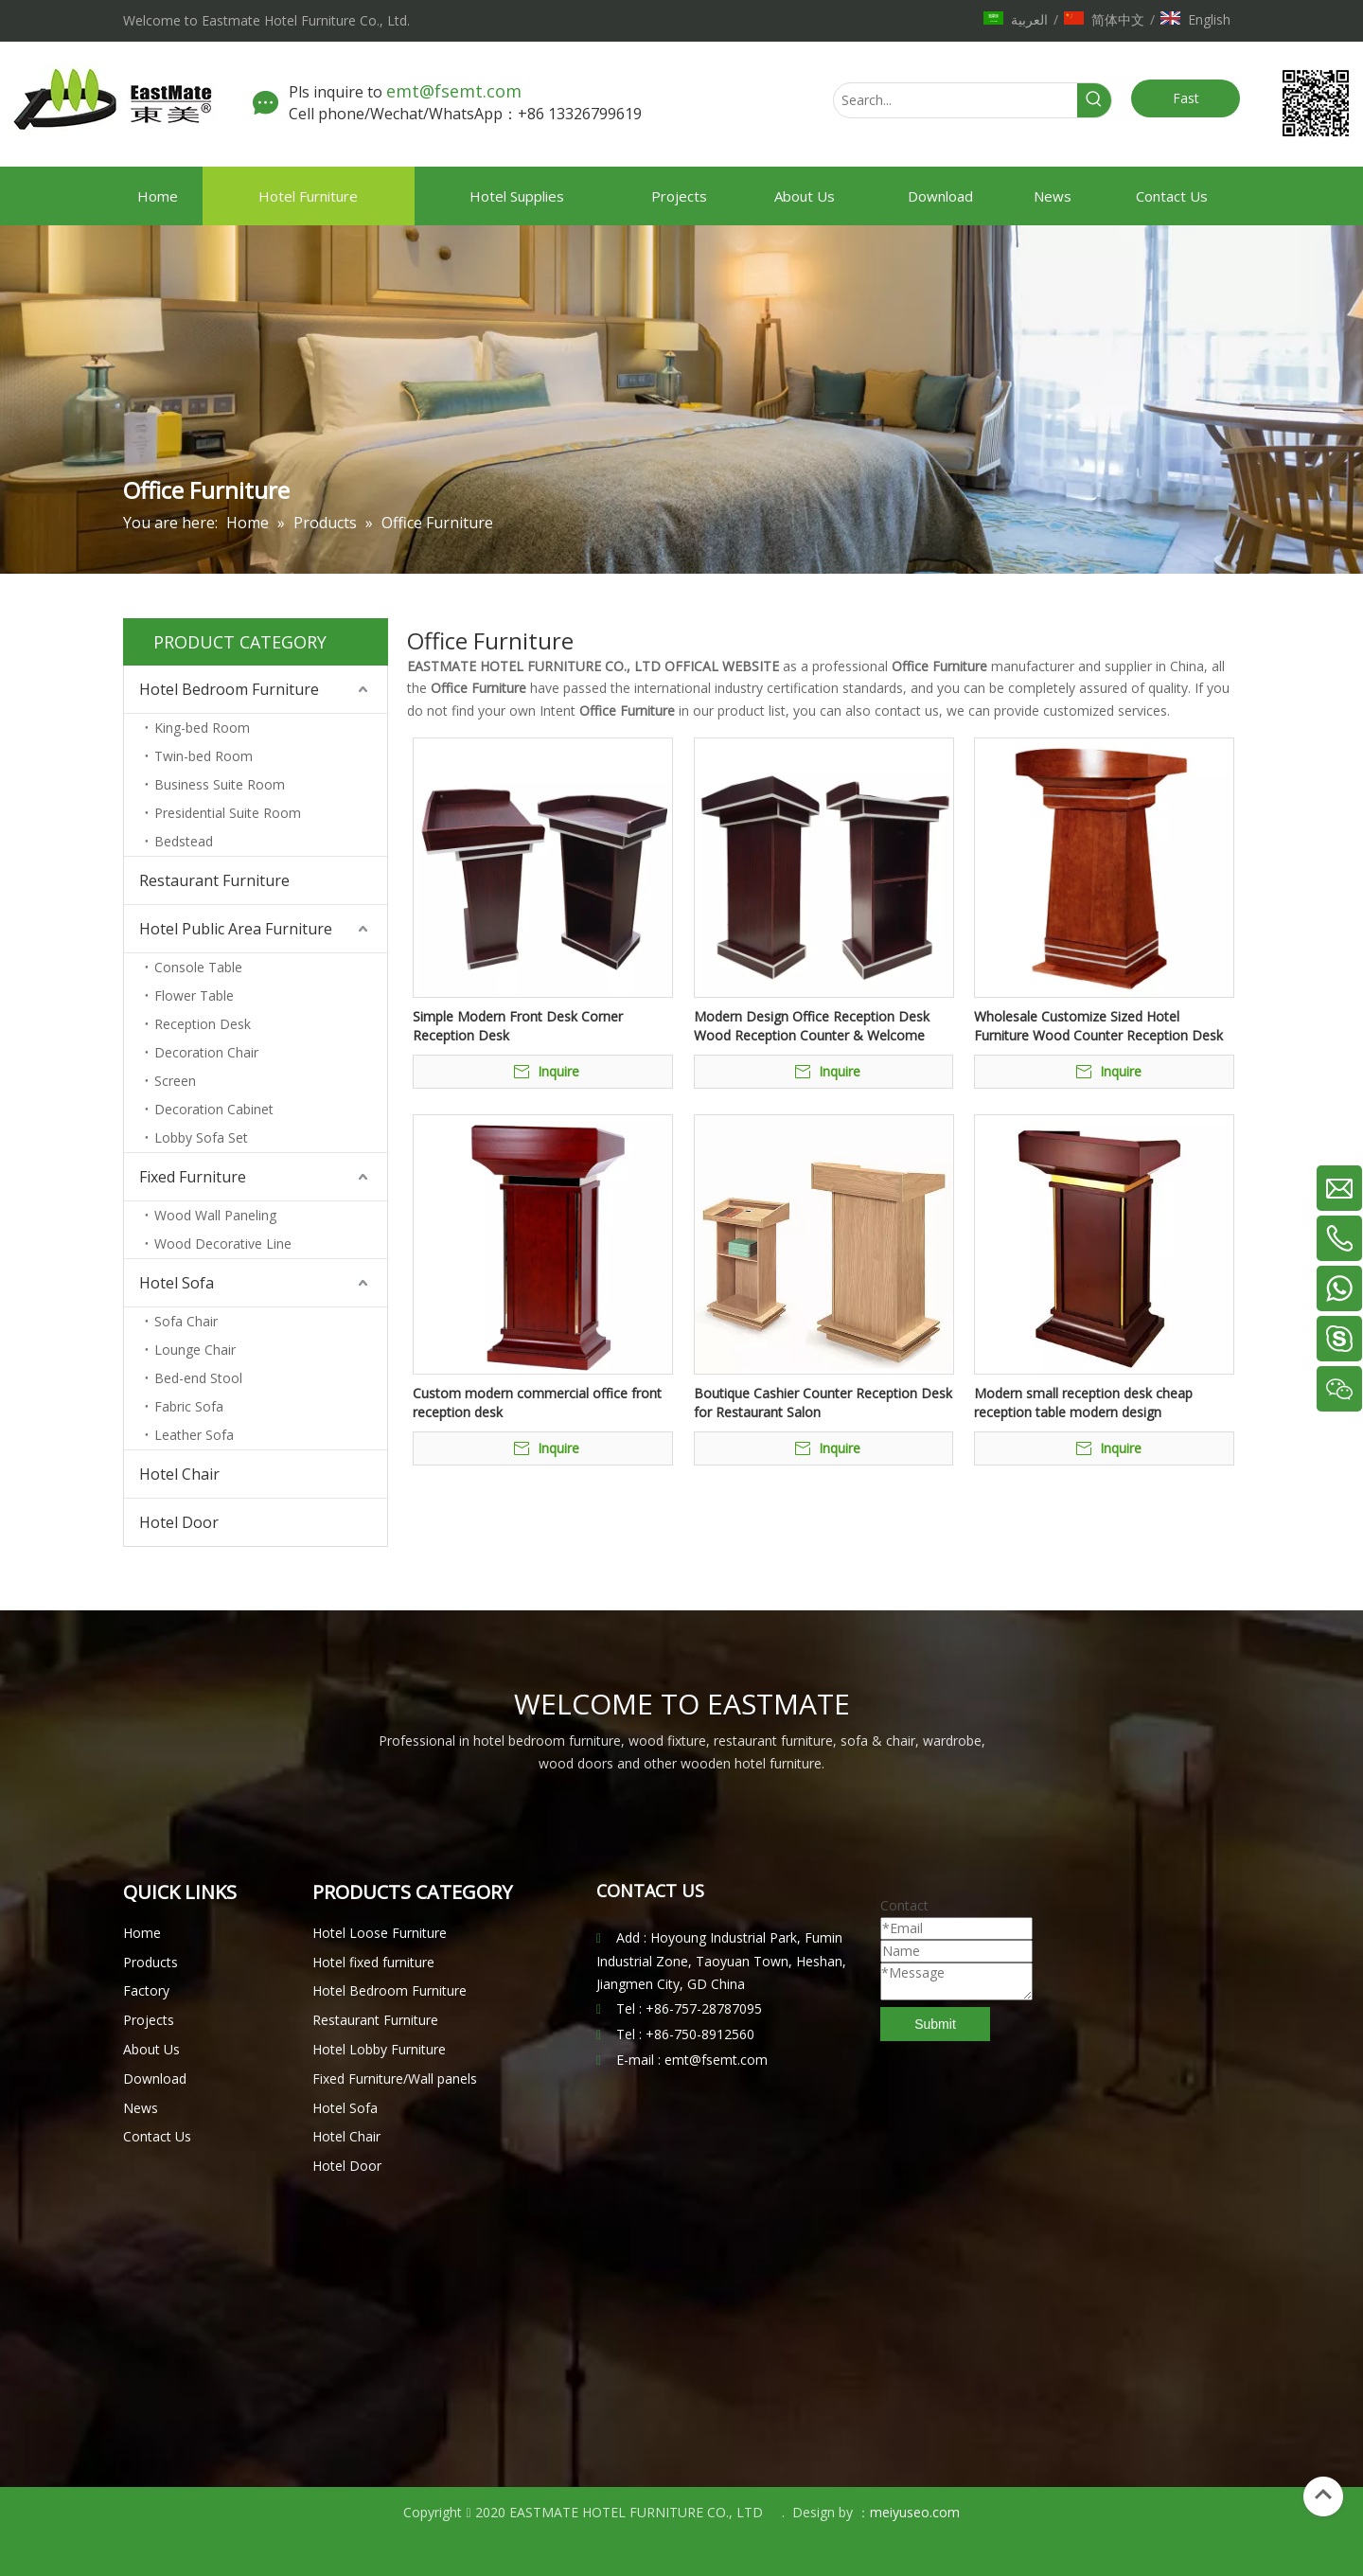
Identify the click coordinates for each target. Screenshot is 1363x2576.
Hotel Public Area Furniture (235, 928)
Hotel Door (179, 1522)
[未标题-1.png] (1316, 103)
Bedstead (183, 841)
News (140, 2108)
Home (142, 1933)
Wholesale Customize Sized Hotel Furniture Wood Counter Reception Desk (1098, 1025)
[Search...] (955, 100)
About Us (151, 2049)
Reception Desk (202, 1024)
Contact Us (157, 2136)
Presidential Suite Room (227, 813)
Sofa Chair (186, 1321)
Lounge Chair (195, 1350)
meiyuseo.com (915, 2512)
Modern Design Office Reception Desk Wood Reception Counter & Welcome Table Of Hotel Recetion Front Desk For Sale (816, 1026)
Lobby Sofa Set (201, 1137)
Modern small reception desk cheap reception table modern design (1083, 1402)
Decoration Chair (206, 1052)
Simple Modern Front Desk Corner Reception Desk (518, 1025)
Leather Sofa (194, 1435)
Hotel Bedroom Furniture (229, 689)
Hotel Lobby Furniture (379, 2049)
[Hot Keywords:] (1094, 100)
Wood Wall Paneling (215, 1215)
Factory (146, 1990)
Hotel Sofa (176, 1282)
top (1323, 2494)
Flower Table (194, 995)
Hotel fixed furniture (373, 1962)
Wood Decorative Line (223, 1243)
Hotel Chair (179, 1474)
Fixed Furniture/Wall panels (394, 2078)
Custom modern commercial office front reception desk (537, 1402)
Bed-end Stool (198, 1378)
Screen (175, 1081)
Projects (148, 2020)
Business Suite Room (219, 784)
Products (150, 1962)
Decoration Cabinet (214, 1109)
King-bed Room (202, 728)
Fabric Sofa (188, 1406)
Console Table (198, 967)
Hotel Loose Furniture (379, 1933)
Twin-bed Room (203, 756)
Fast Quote (1185, 103)
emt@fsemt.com (456, 91)
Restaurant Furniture (214, 880)
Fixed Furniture (192, 1176)
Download (154, 2078)
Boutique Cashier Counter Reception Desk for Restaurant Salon (823, 1402)
